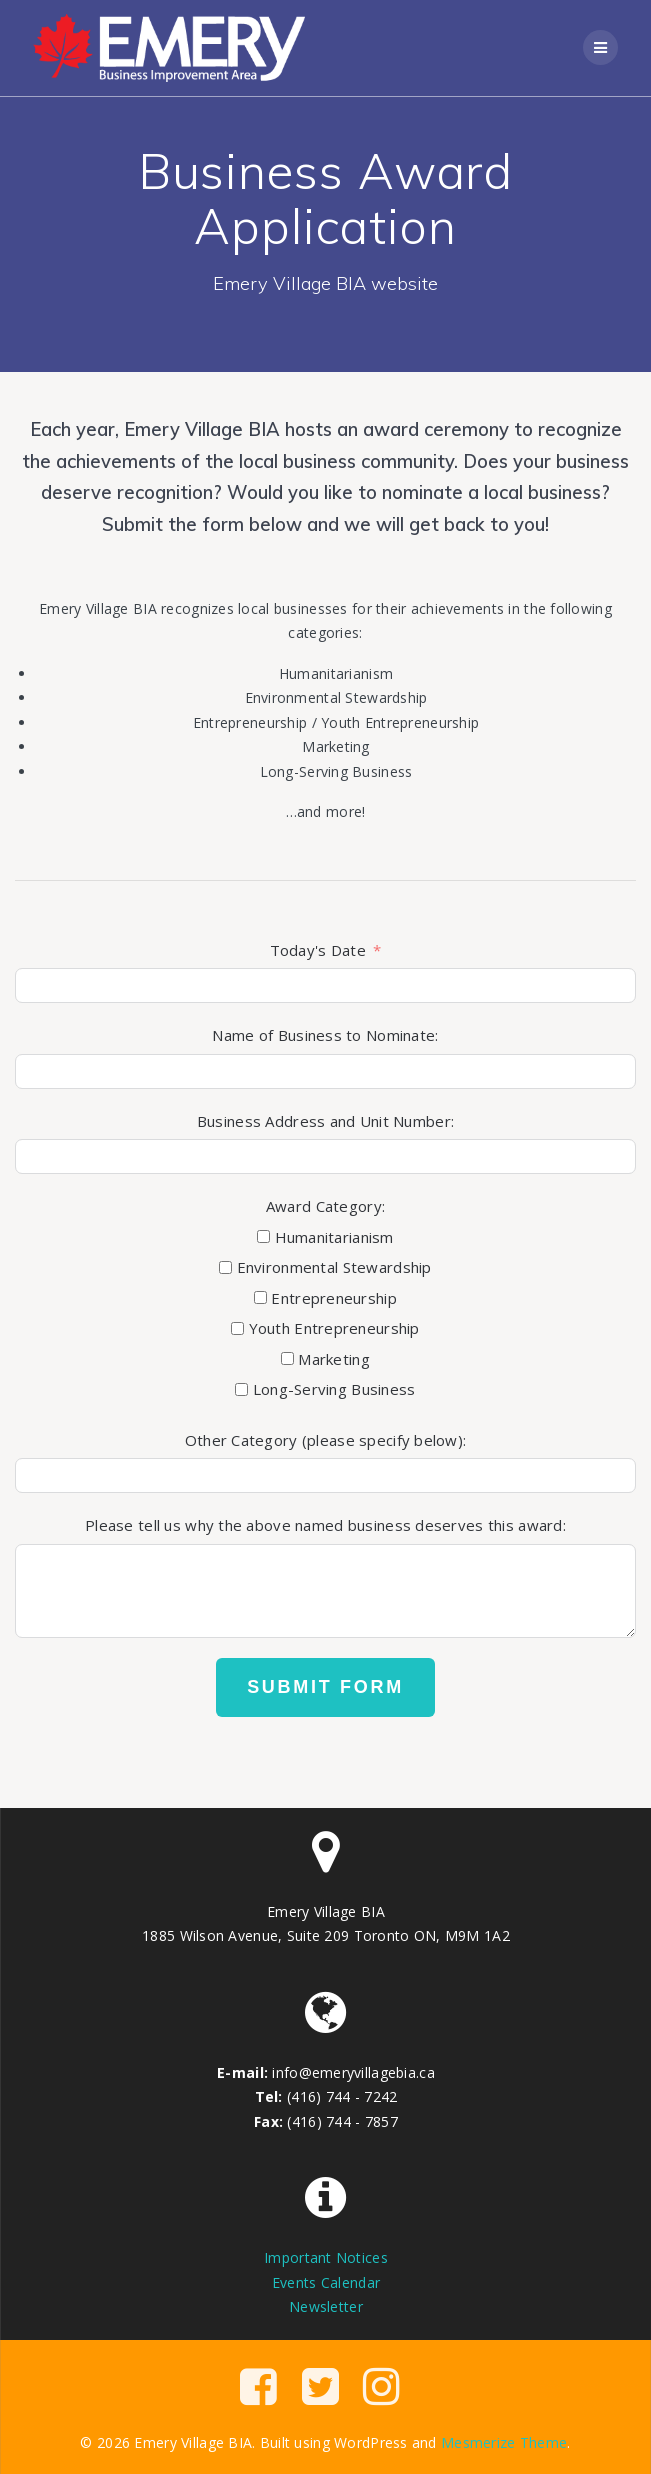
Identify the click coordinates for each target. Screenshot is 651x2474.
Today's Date (318, 950)
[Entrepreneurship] (260, 1297)
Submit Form (325, 1687)
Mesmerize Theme (504, 2442)
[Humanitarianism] (263, 1236)
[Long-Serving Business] (241, 1389)
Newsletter (326, 2306)
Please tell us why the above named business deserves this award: (325, 1525)
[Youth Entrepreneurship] (237, 1328)
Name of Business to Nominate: (325, 1035)
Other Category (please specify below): (326, 1440)
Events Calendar (326, 2282)
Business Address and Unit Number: (325, 1121)
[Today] (325, 985)
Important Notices (326, 2257)
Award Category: (325, 1206)
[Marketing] (287, 1358)
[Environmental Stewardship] (225, 1267)
